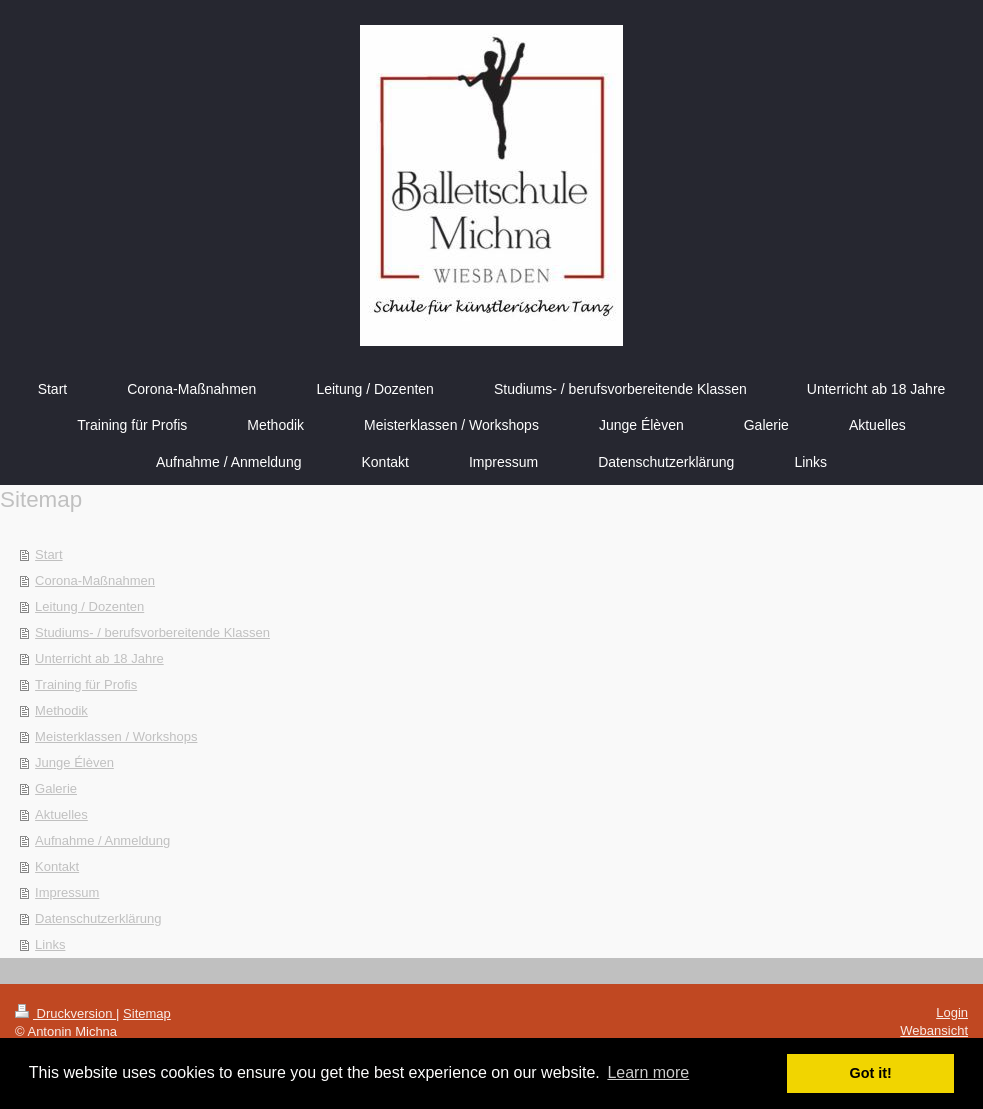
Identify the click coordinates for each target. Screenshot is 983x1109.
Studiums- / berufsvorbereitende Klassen (152, 632)
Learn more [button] (648, 1072)
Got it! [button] (871, 1073)
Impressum (67, 892)
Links (50, 944)
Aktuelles (61, 814)
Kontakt (57, 866)
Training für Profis (86, 684)
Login (952, 1012)
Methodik (61, 710)
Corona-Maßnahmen (95, 580)
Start (48, 554)
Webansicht (934, 1030)
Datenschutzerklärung (98, 918)
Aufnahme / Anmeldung (102, 840)
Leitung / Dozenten (89, 606)
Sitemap (147, 1013)
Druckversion (65, 1013)
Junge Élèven (74, 762)
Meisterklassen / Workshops (116, 736)
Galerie (56, 788)
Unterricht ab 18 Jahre (99, 658)
